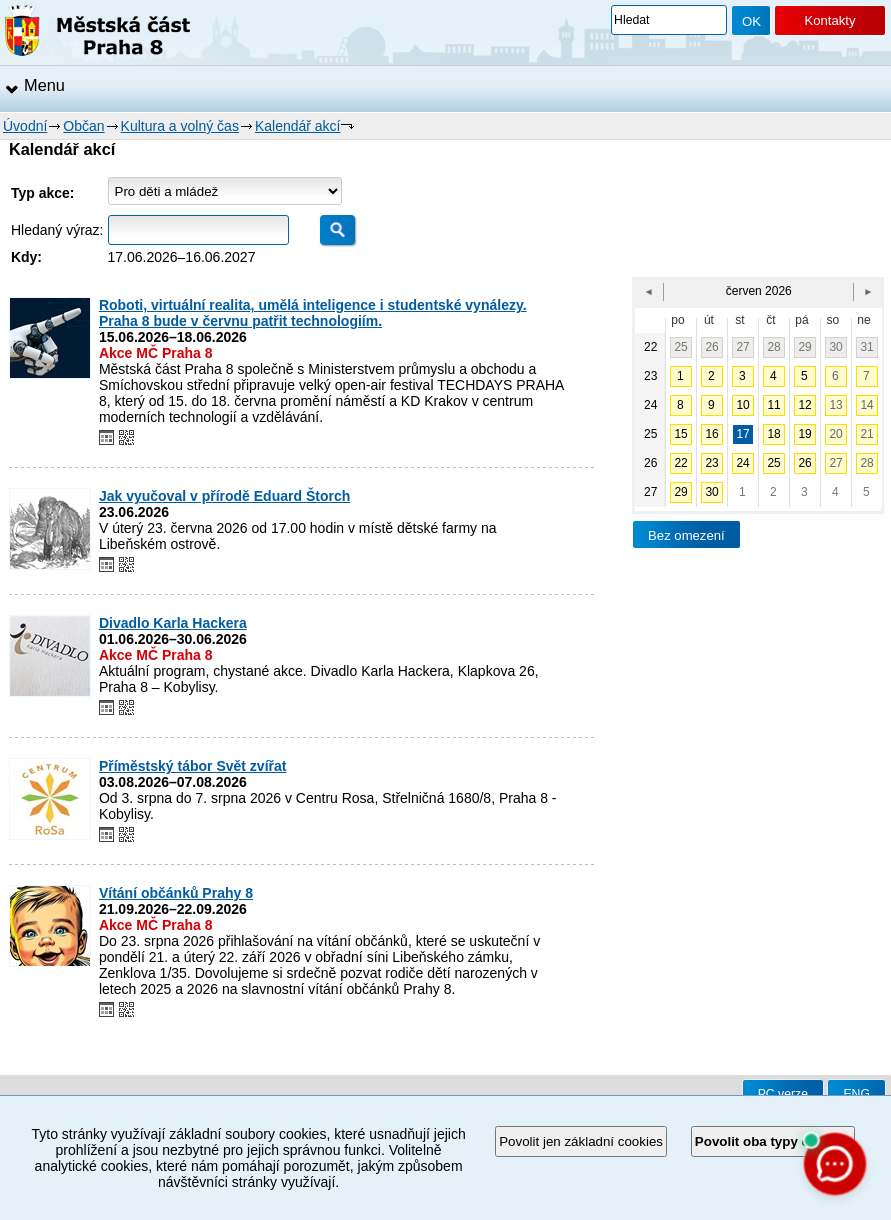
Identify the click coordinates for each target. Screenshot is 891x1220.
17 (742, 434)
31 (866, 347)
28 (773, 347)
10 (742, 405)
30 (835, 347)
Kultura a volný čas (180, 126)
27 (742, 347)
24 (742, 463)
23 (711, 463)
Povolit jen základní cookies (581, 1141)
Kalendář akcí (298, 126)
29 (804, 347)
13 (835, 405)
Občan (83, 126)
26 (711, 347)
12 (804, 405)
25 (680, 347)
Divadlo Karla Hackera (173, 623)
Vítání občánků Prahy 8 (176, 893)
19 (804, 434)
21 (866, 434)
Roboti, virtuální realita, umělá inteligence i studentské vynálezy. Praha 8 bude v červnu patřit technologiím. (313, 313)
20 (835, 434)
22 (680, 463)
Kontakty (829, 20)
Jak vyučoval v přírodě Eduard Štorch (224, 496)
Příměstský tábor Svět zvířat (193, 766)
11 (773, 405)
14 (866, 405)
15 (680, 434)
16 (711, 434)
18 (773, 434)
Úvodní (25, 126)
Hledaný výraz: (57, 230)
